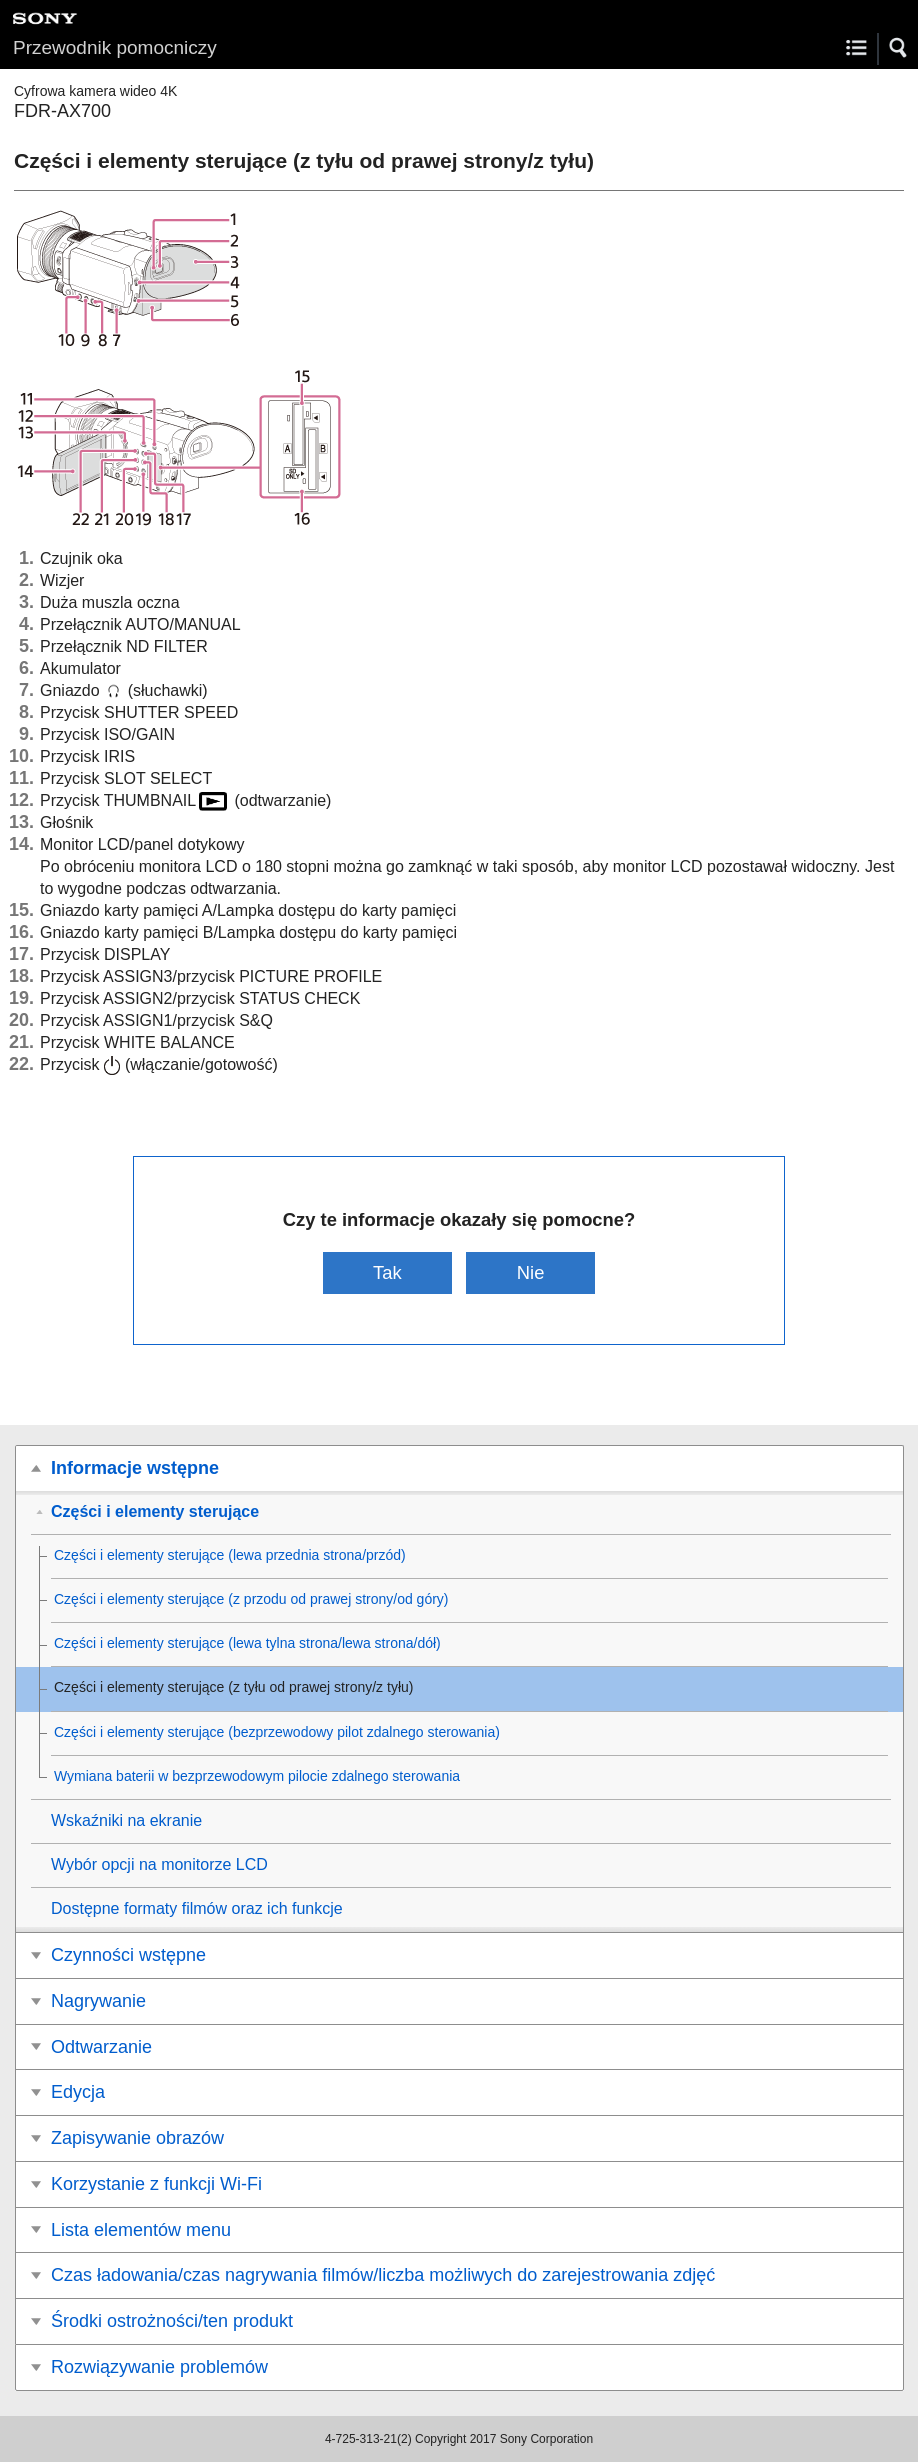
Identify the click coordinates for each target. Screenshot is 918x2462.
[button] (899, 48)
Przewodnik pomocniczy (115, 47)
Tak (387, 1272)
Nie (531, 1272)
